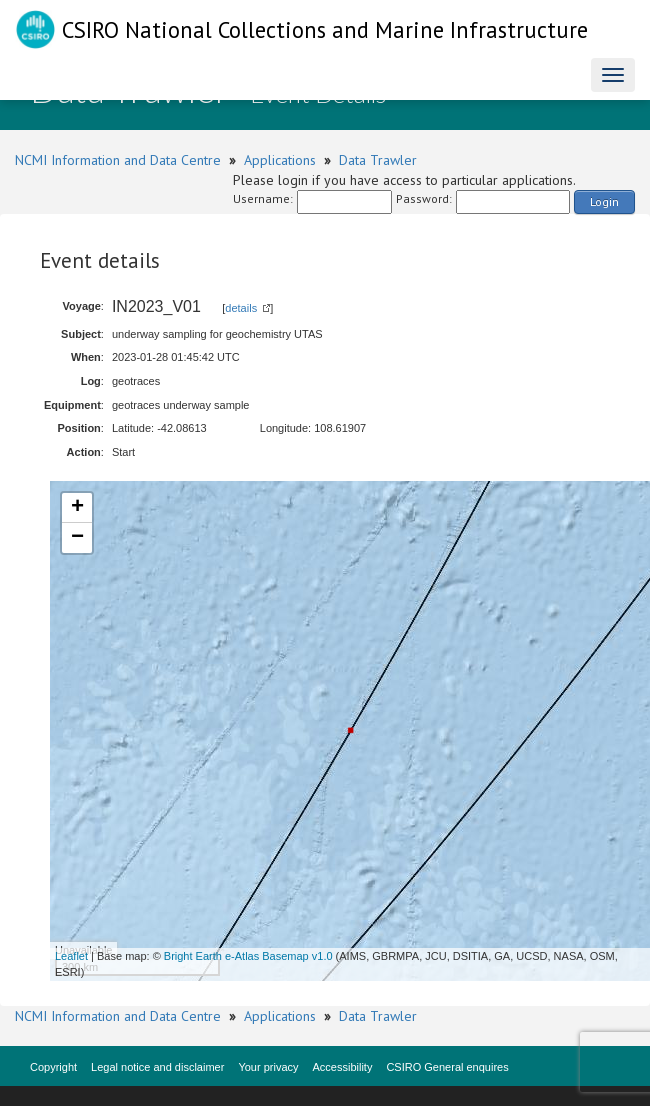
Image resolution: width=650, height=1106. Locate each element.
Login (604, 201)
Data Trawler (378, 160)
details (241, 308)
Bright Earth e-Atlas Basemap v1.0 (248, 956)
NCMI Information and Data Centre (118, 160)
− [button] (77, 538)
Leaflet (71, 956)
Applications (280, 160)
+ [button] (77, 508)
